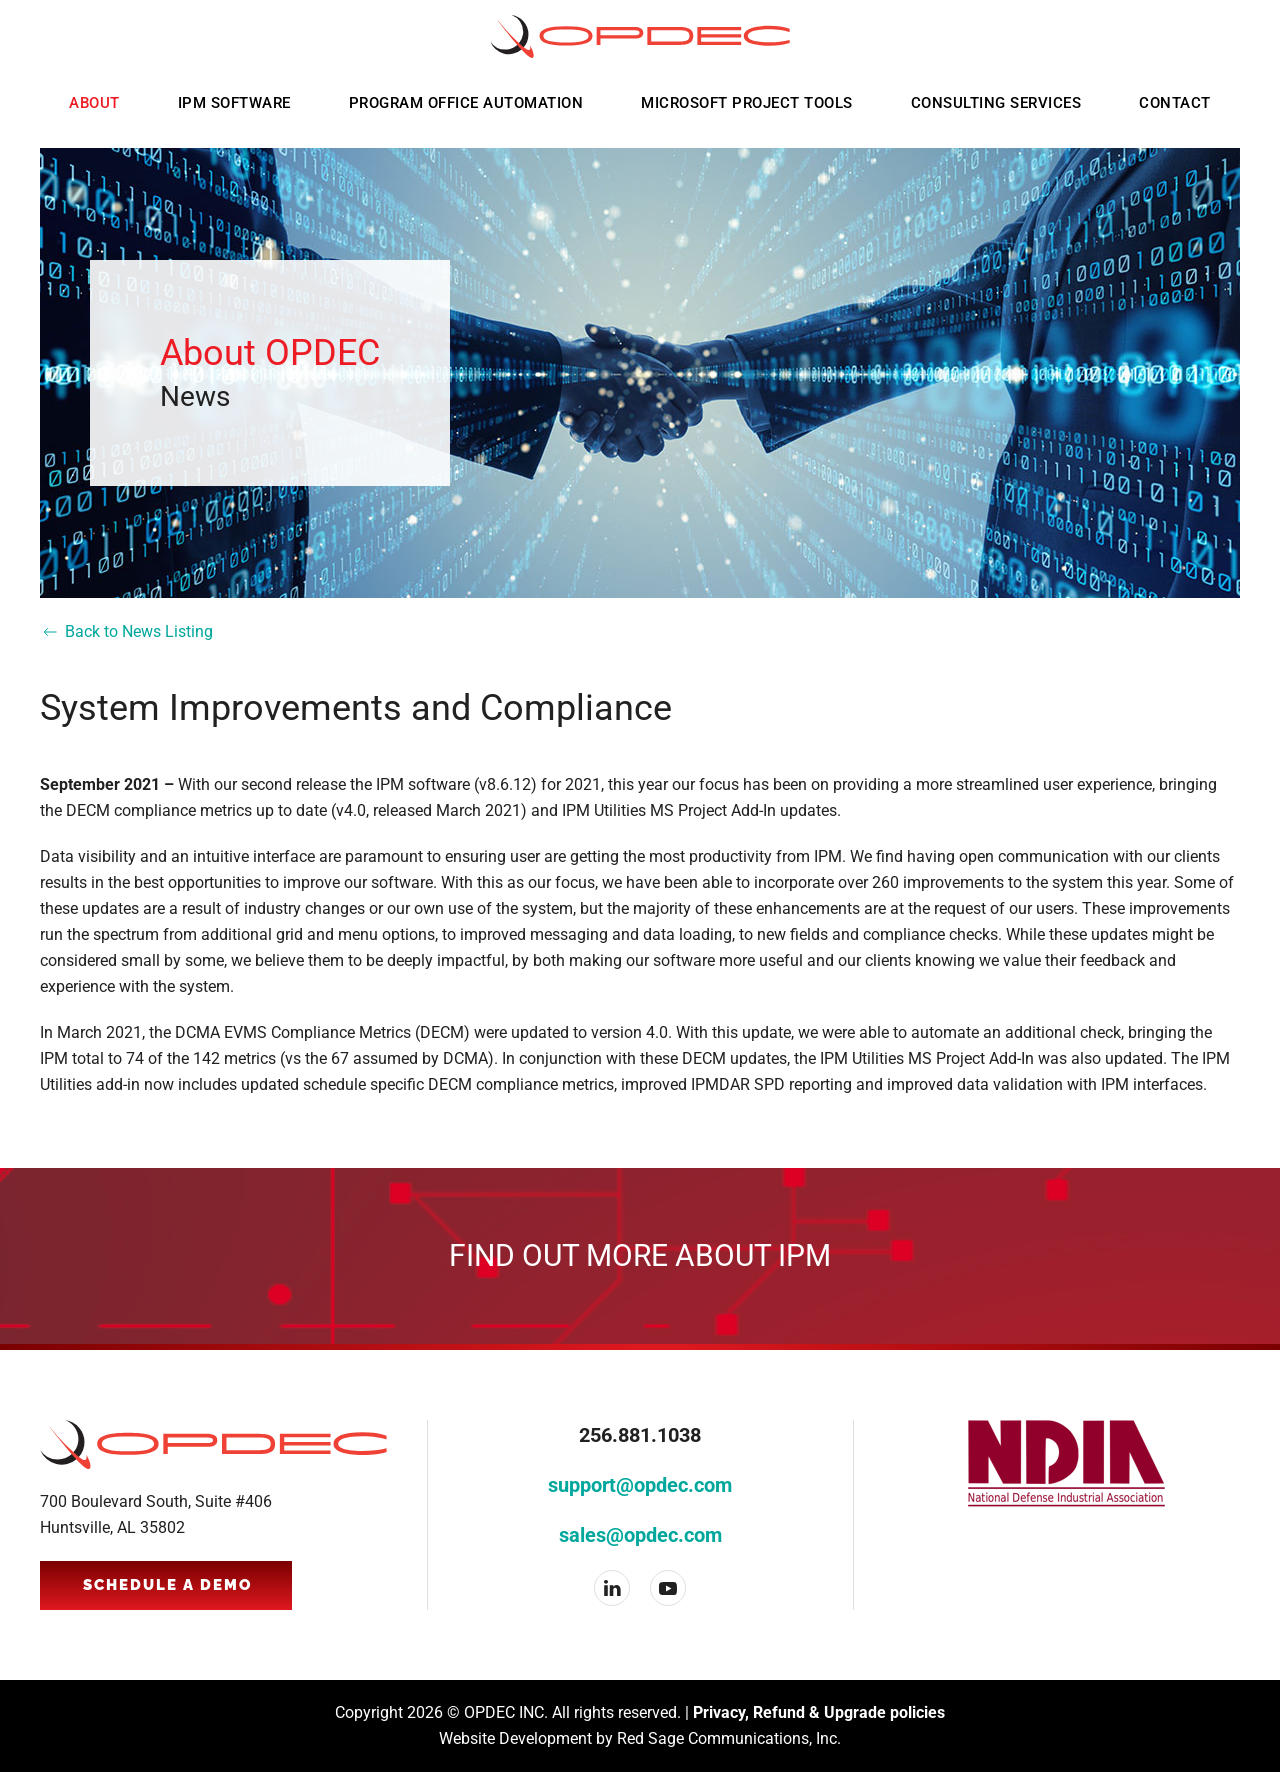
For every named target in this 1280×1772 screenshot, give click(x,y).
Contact (1175, 103)
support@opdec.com (640, 1485)
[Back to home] (640, 36)
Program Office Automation (466, 103)
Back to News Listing (126, 632)
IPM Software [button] (234, 103)
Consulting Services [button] (996, 103)
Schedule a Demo (167, 1585)
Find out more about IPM (640, 1255)
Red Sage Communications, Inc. (729, 1738)
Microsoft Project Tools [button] (747, 103)
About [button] (94, 103)
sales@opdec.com (640, 1535)
